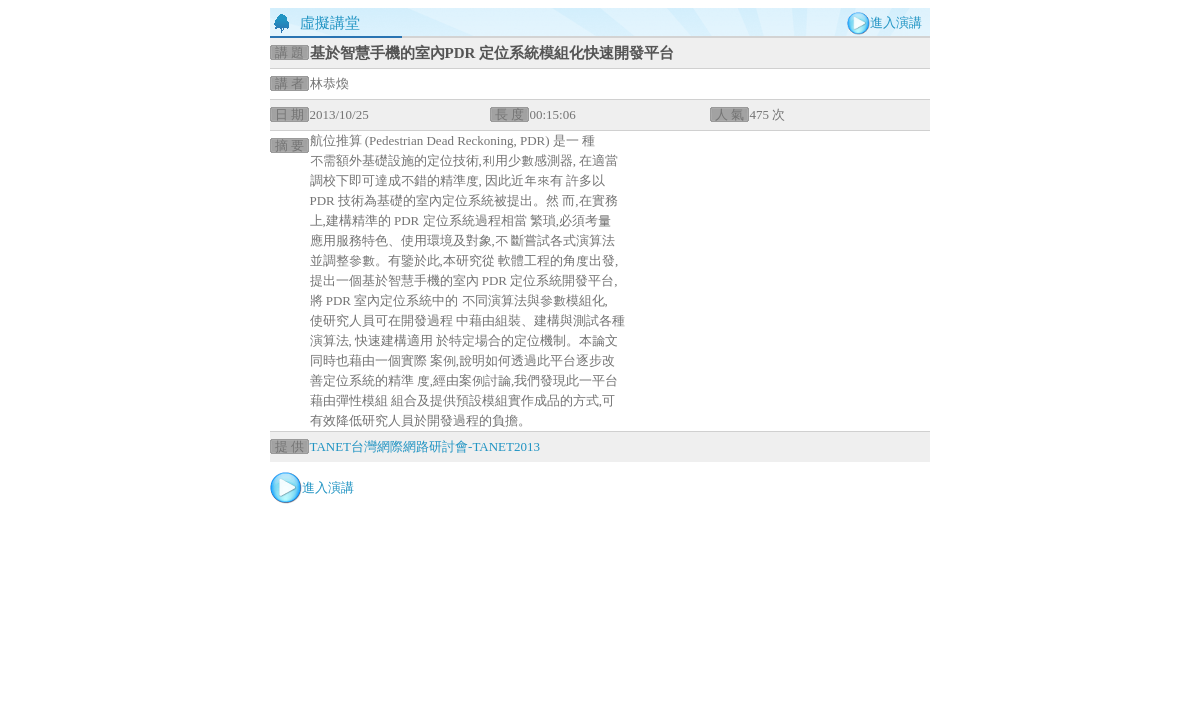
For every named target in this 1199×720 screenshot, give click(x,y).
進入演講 (896, 22)
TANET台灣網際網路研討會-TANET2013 (425, 446)
